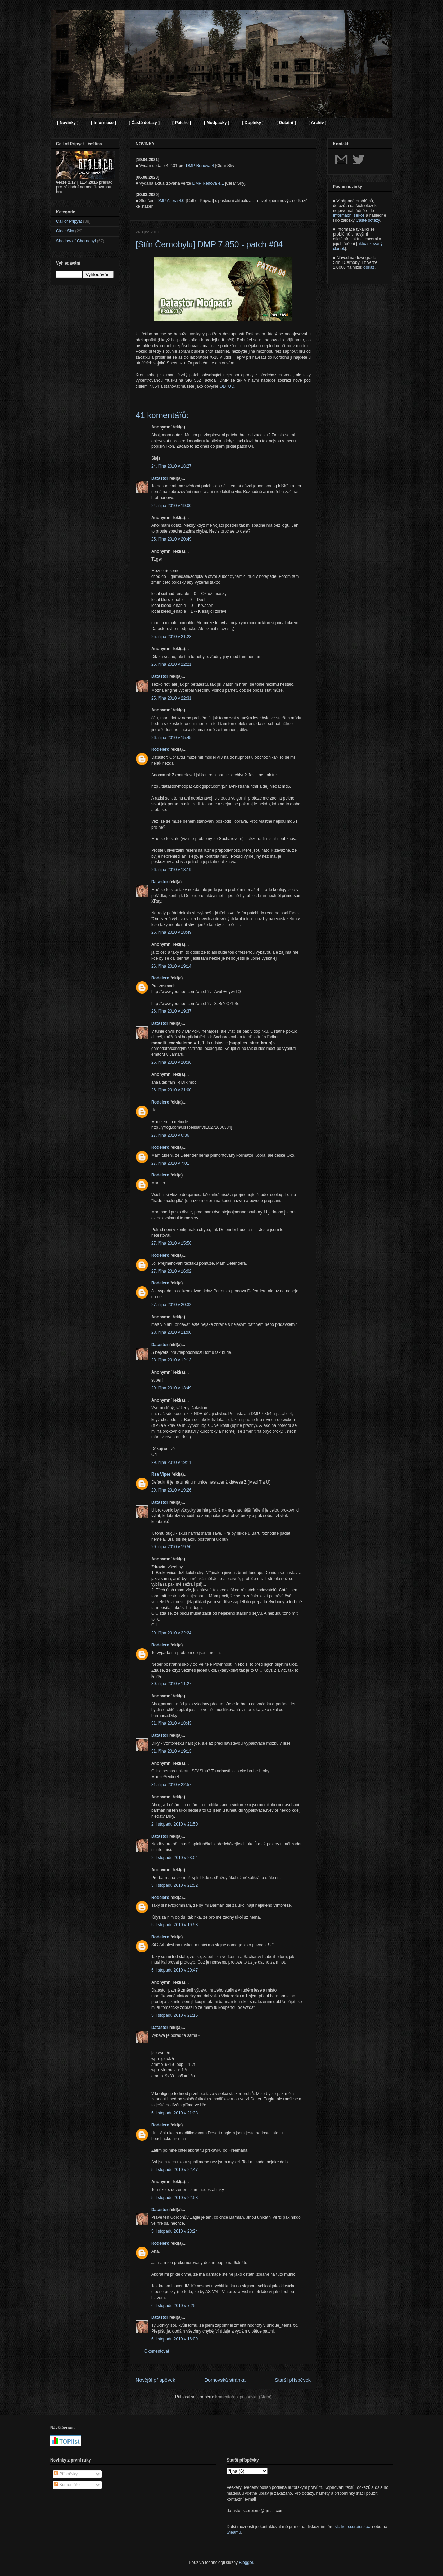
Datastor (159, 478)
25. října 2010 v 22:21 (171, 664)
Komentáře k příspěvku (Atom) (243, 2396)
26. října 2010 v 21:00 (171, 1090)
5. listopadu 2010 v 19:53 (174, 1924)
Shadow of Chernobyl (76, 241)
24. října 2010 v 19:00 (171, 505)
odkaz (368, 267)
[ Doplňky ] (252, 122)
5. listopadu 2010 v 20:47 (174, 1970)
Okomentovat (156, 2351)
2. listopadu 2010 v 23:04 (174, 1857)
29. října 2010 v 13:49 (171, 1388)
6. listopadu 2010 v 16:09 (174, 2339)
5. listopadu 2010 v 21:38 (174, 2113)
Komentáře (67, 2484)
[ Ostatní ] (286, 122)
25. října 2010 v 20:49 (171, 539)
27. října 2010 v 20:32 (171, 1304)
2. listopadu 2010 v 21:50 (174, 1824)
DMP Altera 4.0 (170, 200)
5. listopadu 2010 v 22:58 (174, 2197)
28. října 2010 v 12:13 (171, 1360)
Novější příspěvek (155, 2380)
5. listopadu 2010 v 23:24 (174, 2231)
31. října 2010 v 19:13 (171, 1751)
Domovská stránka (225, 2380)
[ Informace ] (103, 122)
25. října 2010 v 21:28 (171, 636)
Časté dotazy (368, 220)
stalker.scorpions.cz (353, 2526)
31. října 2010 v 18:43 (171, 1723)
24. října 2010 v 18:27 (171, 466)
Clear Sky (65, 231)
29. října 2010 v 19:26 (171, 1490)
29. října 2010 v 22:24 (171, 1633)
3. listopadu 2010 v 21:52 (174, 1885)
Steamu (234, 2532)
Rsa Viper (160, 1474)
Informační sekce (348, 215)
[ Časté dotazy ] (144, 122)
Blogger (246, 2562)
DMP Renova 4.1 (208, 183)
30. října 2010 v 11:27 (171, 1683)
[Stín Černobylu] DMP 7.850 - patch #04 (209, 244)
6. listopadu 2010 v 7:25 (173, 2305)
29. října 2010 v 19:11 (171, 1462)
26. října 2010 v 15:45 (171, 737)
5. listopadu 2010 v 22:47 (174, 2169)
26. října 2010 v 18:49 (171, 932)
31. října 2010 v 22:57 (171, 1784)
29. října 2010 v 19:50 (171, 1546)
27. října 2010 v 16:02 (171, 1271)
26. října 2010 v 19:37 (171, 1011)
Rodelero (160, 749)
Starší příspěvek (293, 2380)
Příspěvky (66, 2474)
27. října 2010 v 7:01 (170, 1163)
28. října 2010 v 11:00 (171, 1332)
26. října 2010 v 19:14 (171, 966)
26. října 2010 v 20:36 (171, 1062)
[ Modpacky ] (216, 122)
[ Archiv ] (317, 122)
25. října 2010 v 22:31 (171, 698)
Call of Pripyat (69, 221)
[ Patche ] (181, 122)
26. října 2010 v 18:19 (171, 869)
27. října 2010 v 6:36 (170, 1135)
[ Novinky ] (67, 122)
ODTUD (226, 386)
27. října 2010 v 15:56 (171, 1243)
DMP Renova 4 (200, 165)
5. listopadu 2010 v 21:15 (174, 2015)
